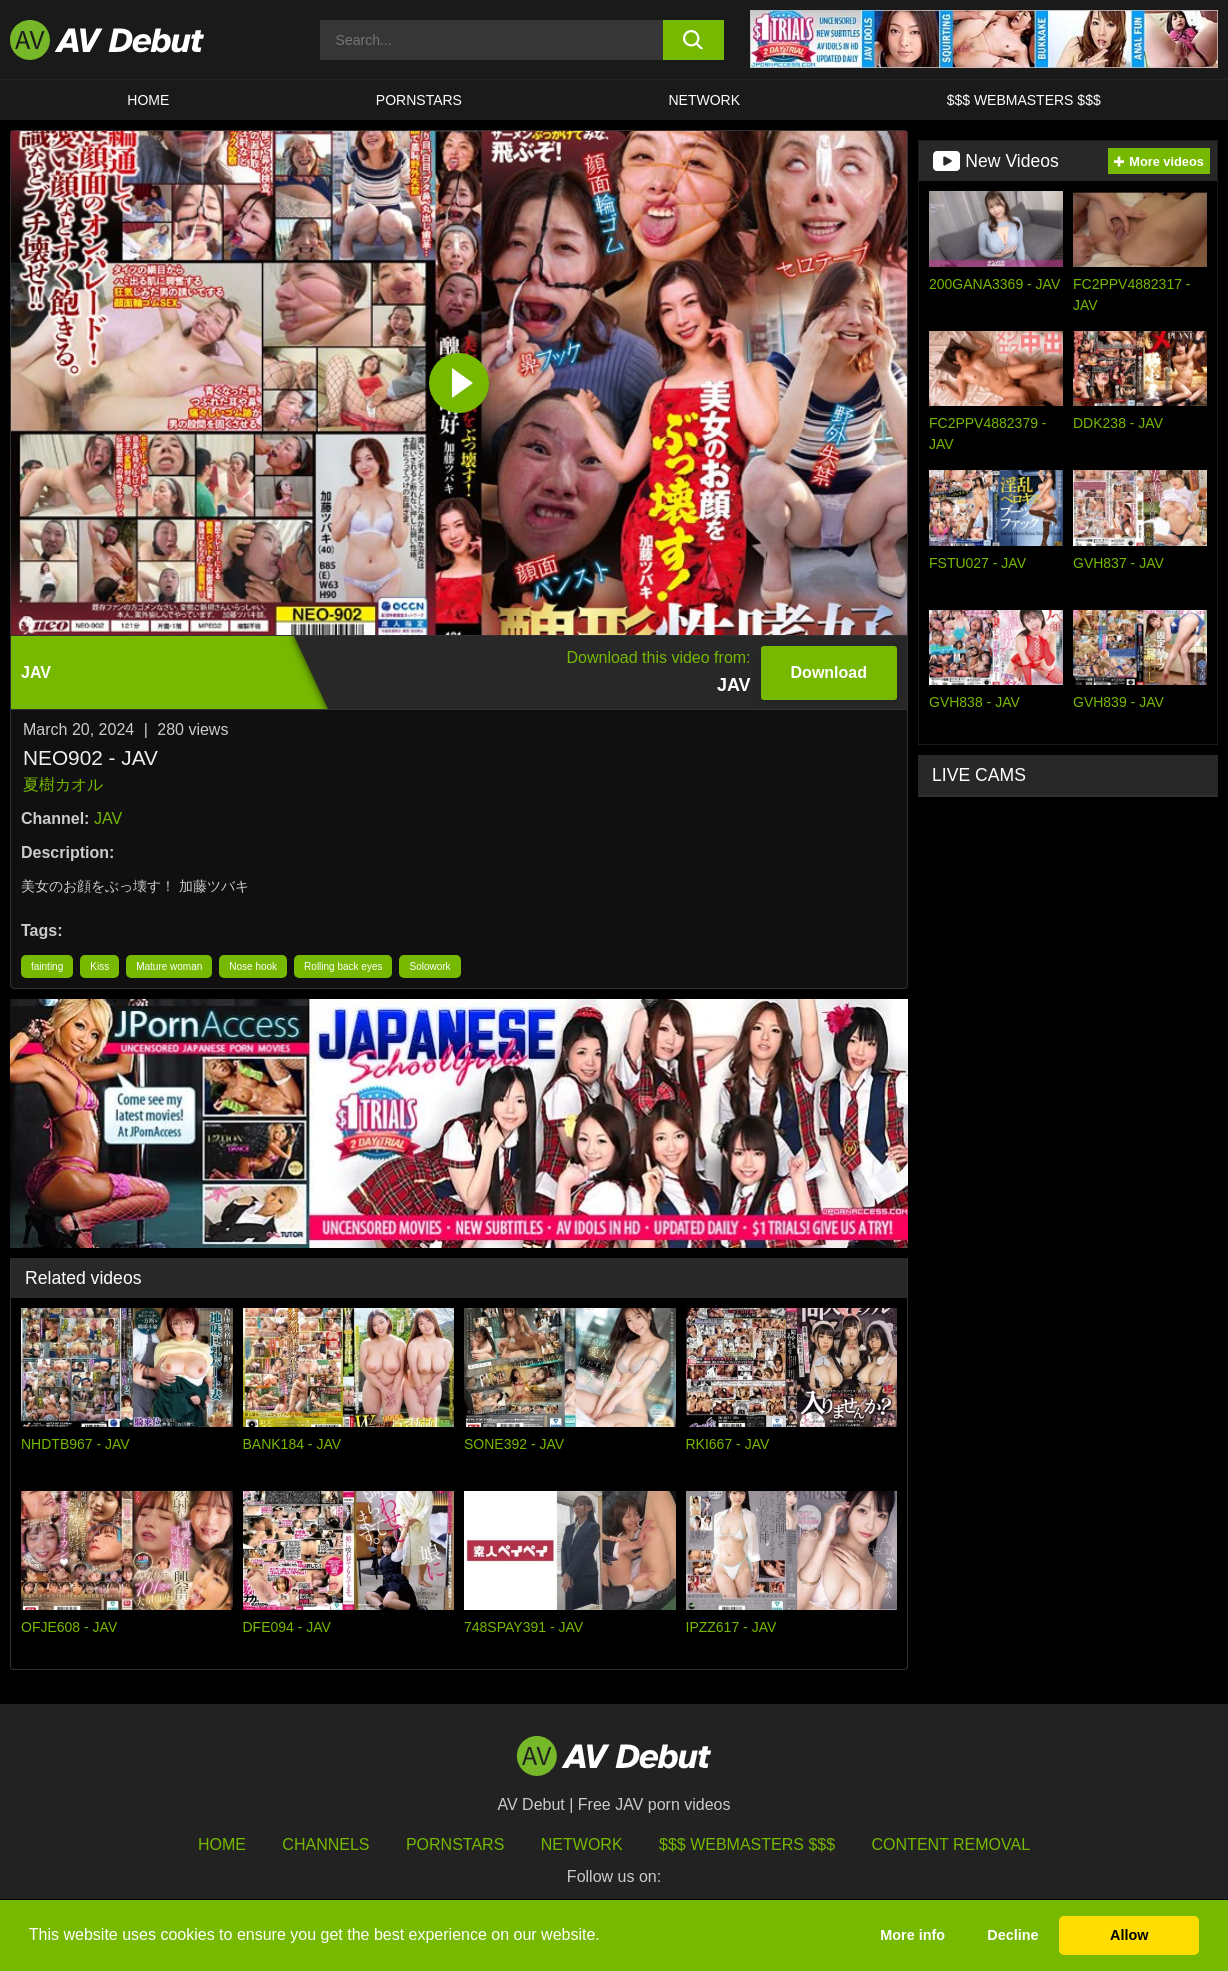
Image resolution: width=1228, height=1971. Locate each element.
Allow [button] (1129, 1935)
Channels (325, 1844)
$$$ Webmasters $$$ (1024, 100)
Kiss (99, 966)
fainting (47, 966)
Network (705, 100)
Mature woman (169, 966)
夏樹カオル (63, 784)
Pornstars (419, 100)
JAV (108, 818)
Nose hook (253, 966)
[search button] (693, 40)
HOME (148, 100)
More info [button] (912, 1935)
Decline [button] (1012, 1935)
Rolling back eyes (343, 966)
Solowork (429, 966)
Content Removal (951, 1844)
